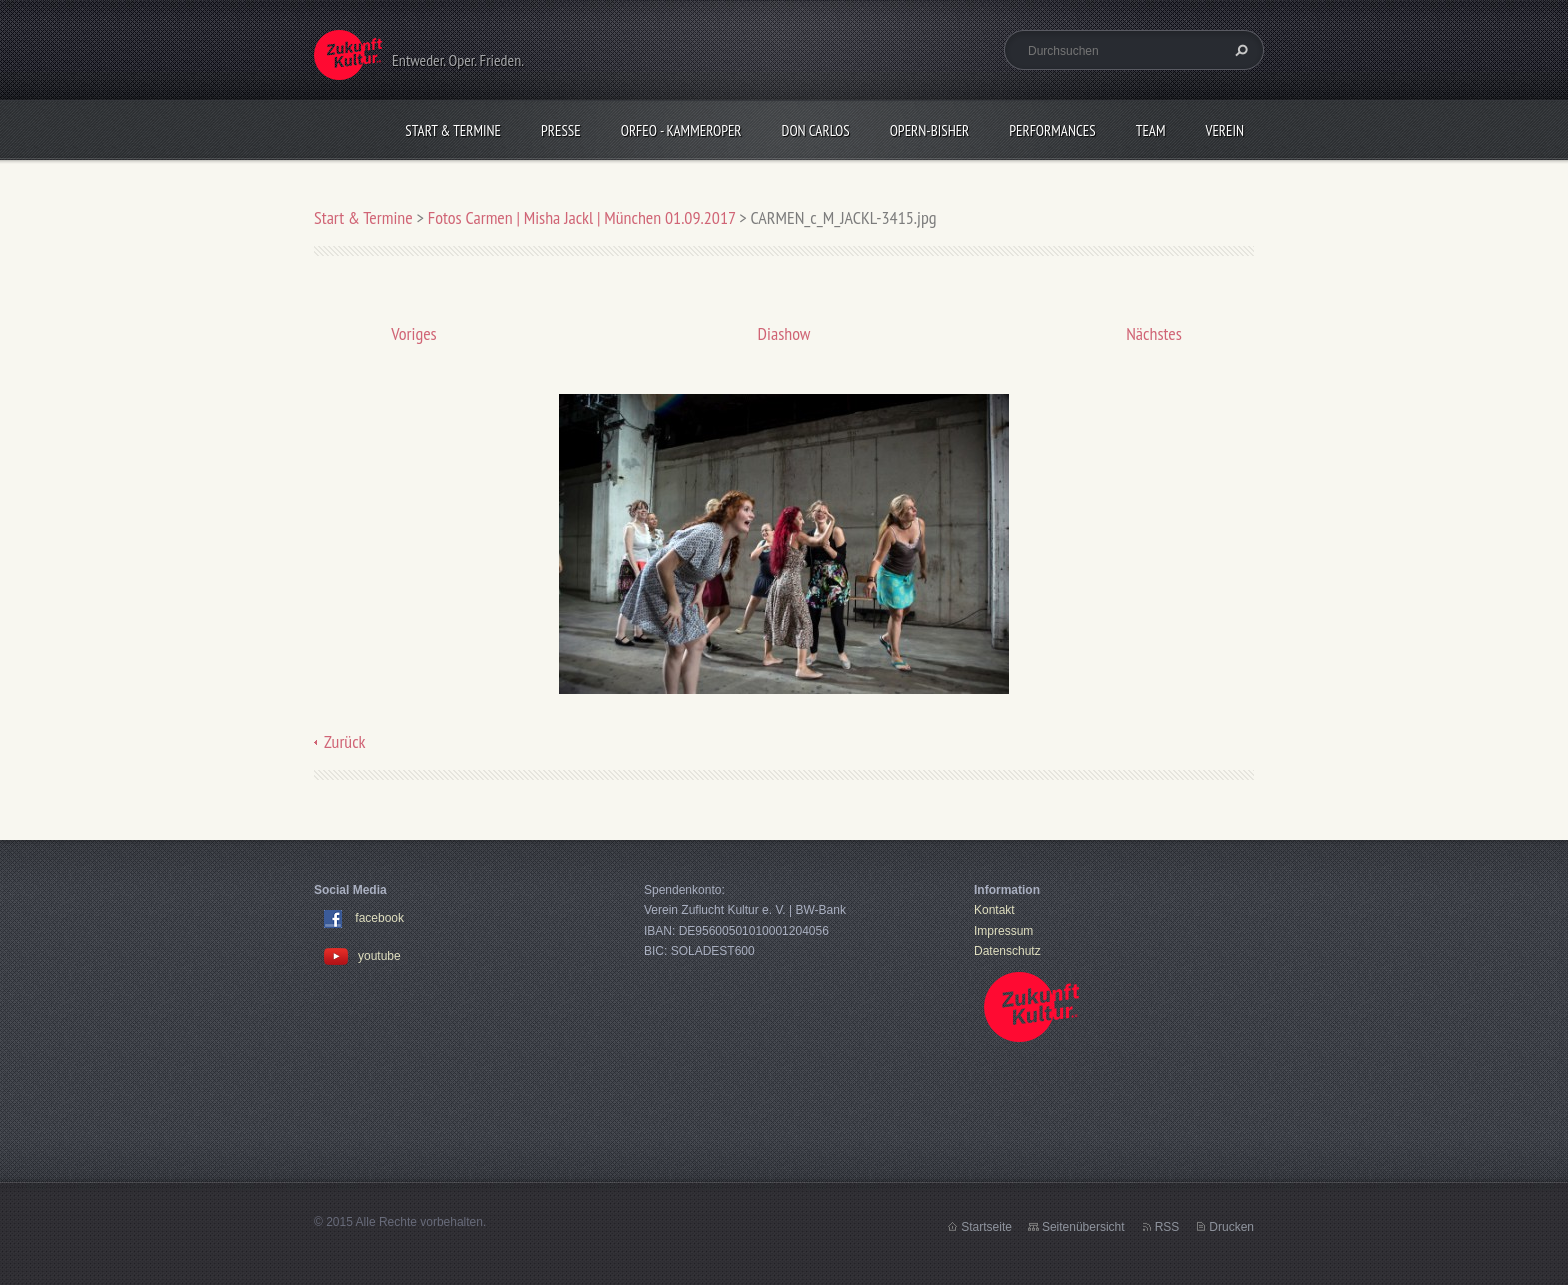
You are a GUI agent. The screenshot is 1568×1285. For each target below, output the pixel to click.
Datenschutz (1007, 951)
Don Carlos (816, 130)
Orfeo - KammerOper (681, 130)
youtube (362, 956)
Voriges (413, 333)
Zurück (345, 741)
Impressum (1003, 931)
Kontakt (994, 910)
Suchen (1239, 50)
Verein (1224, 130)
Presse (561, 130)
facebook (379, 919)
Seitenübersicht (1083, 1227)
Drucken (1231, 1227)
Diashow (784, 333)
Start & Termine (453, 130)
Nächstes (1154, 333)
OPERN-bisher (930, 130)
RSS (1167, 1227)
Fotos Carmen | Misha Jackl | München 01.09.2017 (582, 217)
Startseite (986, 1227)
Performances (1052, 130)
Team (1151, 130)
